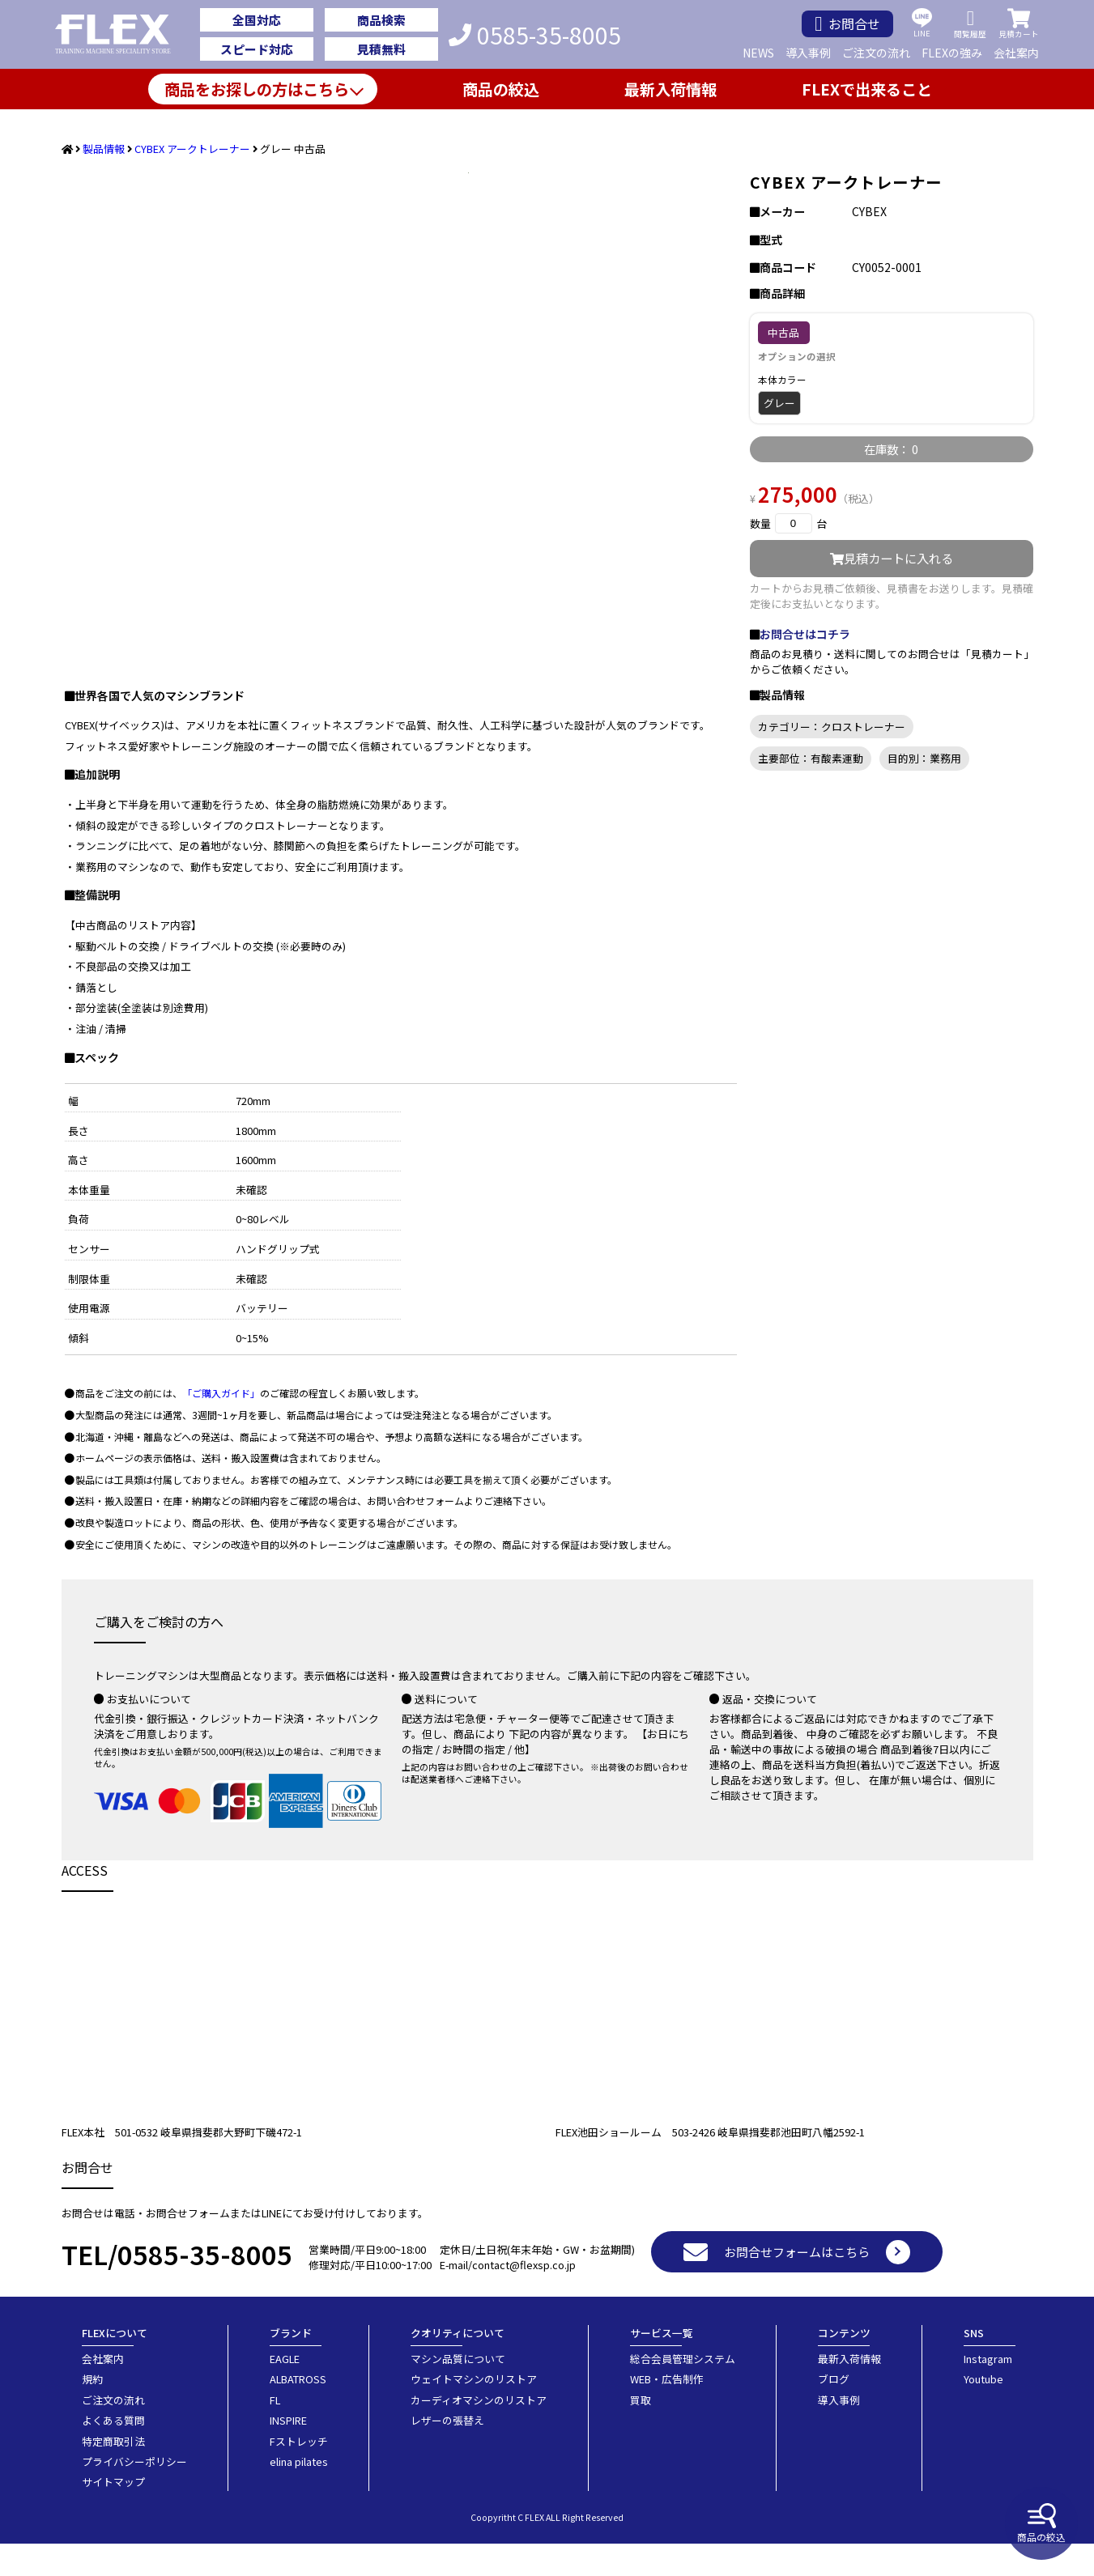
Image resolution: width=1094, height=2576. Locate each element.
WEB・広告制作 (667, 2411)
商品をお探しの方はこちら (256, 89)
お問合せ (847, 24)
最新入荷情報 (670, 89)
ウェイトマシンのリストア (474, 2411)
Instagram (988, 2391)
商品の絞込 (1041, 2523)
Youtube (983, 2411)
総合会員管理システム (682, 2391)
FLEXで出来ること (867, 89)
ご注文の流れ (876, 53)
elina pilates (299, 2494)
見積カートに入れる (891, 558)
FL (275, 2432)
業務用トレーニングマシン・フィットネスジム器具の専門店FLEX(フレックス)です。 (122, 35)
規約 (92, 2411)
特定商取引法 (113, 2473)
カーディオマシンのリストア (479, 2432)
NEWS (758, 53)
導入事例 (808, 53)
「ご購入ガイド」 (221, 1425)
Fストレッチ (299, 2473)
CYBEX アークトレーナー (192, 148)
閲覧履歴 (970, 24)
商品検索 (381, 19)
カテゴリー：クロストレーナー (831, 726)
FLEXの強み (952, 53)
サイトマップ (113, 2514)
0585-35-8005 (535, 35)
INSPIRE (288, 2452)
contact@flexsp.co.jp (524, 2297)
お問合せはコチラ (805, 634)
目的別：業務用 (924, 758)
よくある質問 (113, 2452)
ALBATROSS (298, 2411)
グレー (779, 402)
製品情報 (104, 148)
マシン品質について (458, 2391)
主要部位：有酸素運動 (810, 758)
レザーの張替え (447, 2452)
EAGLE (285, 2391)
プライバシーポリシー (134, 2494)
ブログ (833, 2411)
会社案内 (1016, 53)
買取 (640, 2432)
